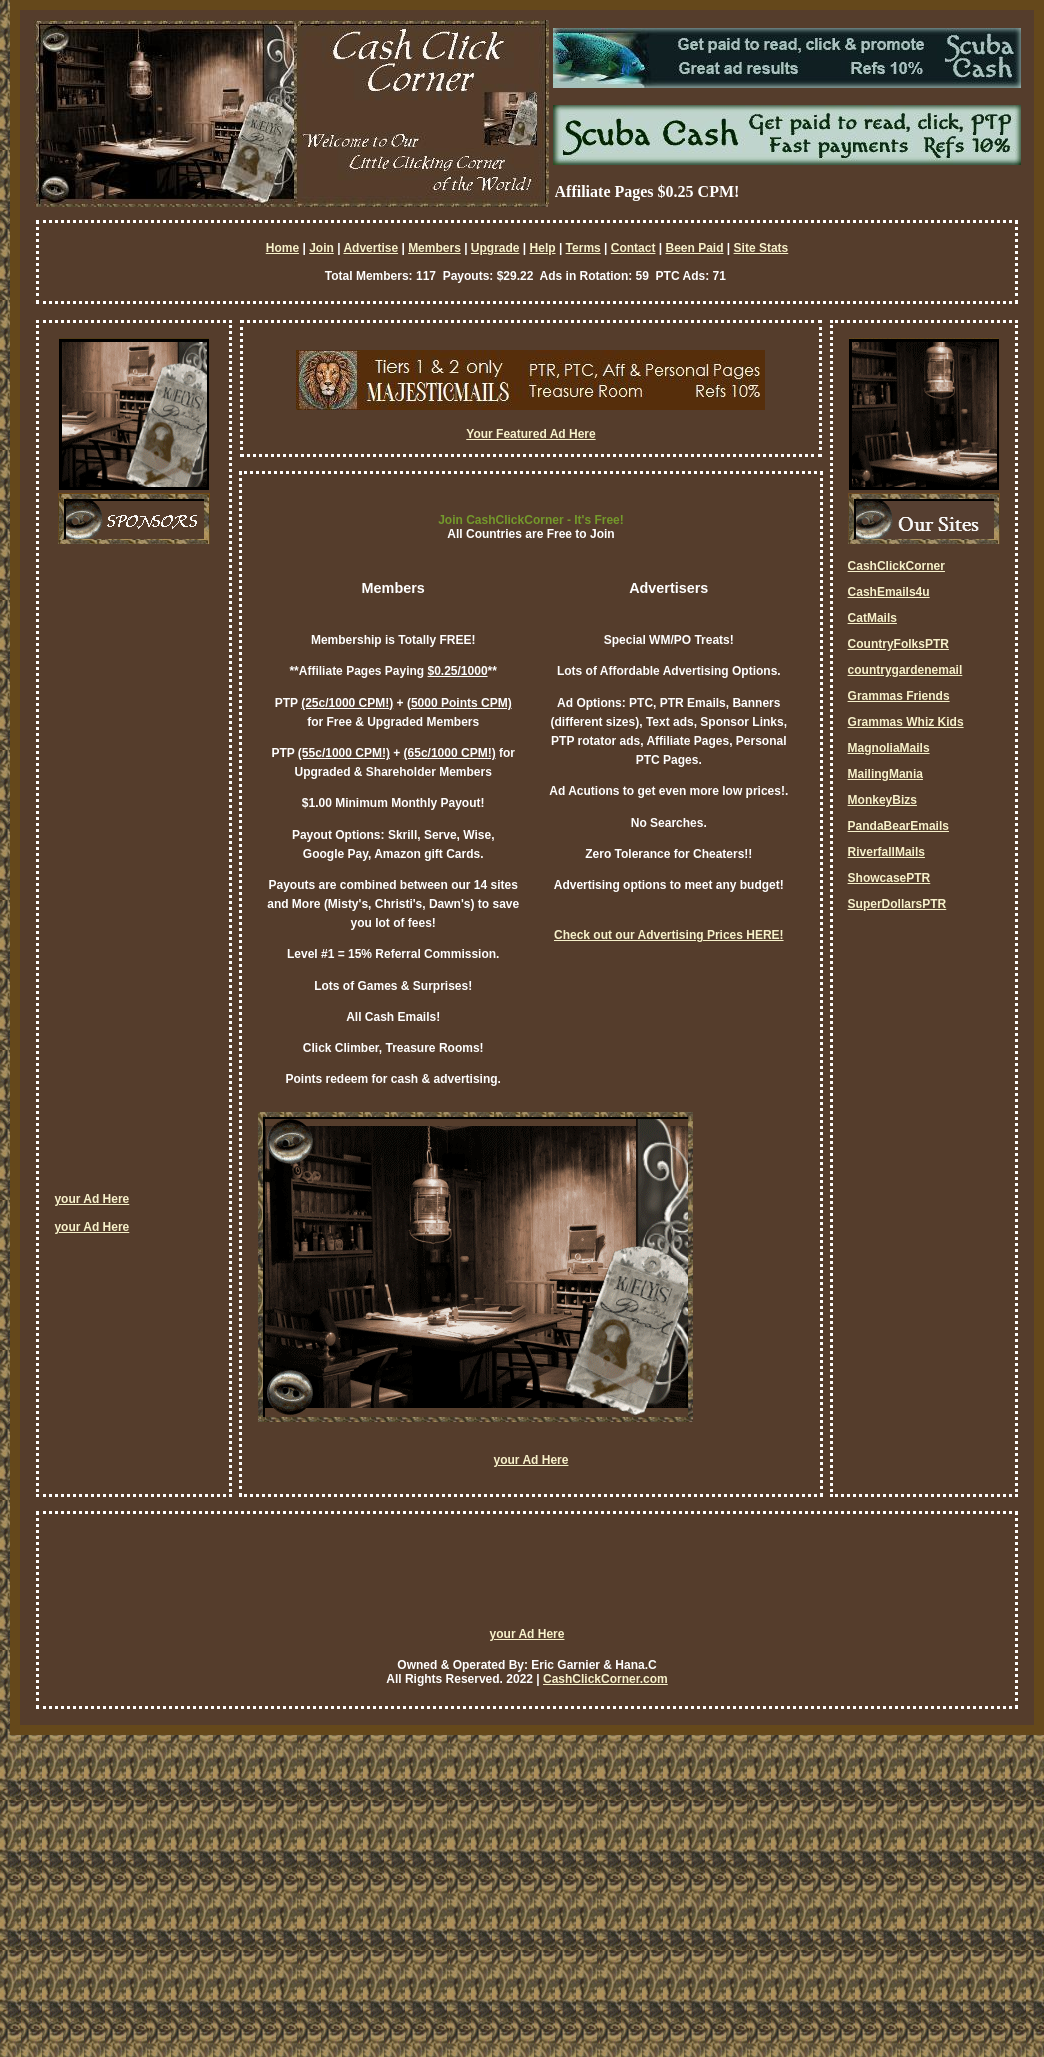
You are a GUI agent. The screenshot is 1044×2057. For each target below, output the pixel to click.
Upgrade (495, 248)
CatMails (872, 618)
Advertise (370, 248)
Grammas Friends (899, 696)
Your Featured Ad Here (530, 434)
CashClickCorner (896, 566)
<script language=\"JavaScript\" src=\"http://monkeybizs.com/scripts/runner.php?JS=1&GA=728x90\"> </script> (527, 1579)
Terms (583, 248)
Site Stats (761, 248)
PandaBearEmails (898, 826)
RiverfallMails (886, 852)
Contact (633, 248)
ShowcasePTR (889, 878)
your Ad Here (91, 1199)
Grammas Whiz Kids (906, 722)
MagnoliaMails (889, 748)
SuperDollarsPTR (897, 904)
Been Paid (694, 248)
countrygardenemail (905, 670)
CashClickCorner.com (605, 1679)
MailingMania (885, 774)
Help (543, 248)
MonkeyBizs (882, 800)
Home (282, 248)
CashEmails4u (889, 592)
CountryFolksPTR (898, 644)
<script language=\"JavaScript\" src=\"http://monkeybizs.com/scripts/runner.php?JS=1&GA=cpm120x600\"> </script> (134, 875)
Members (434, 248)
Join (321, 248)
